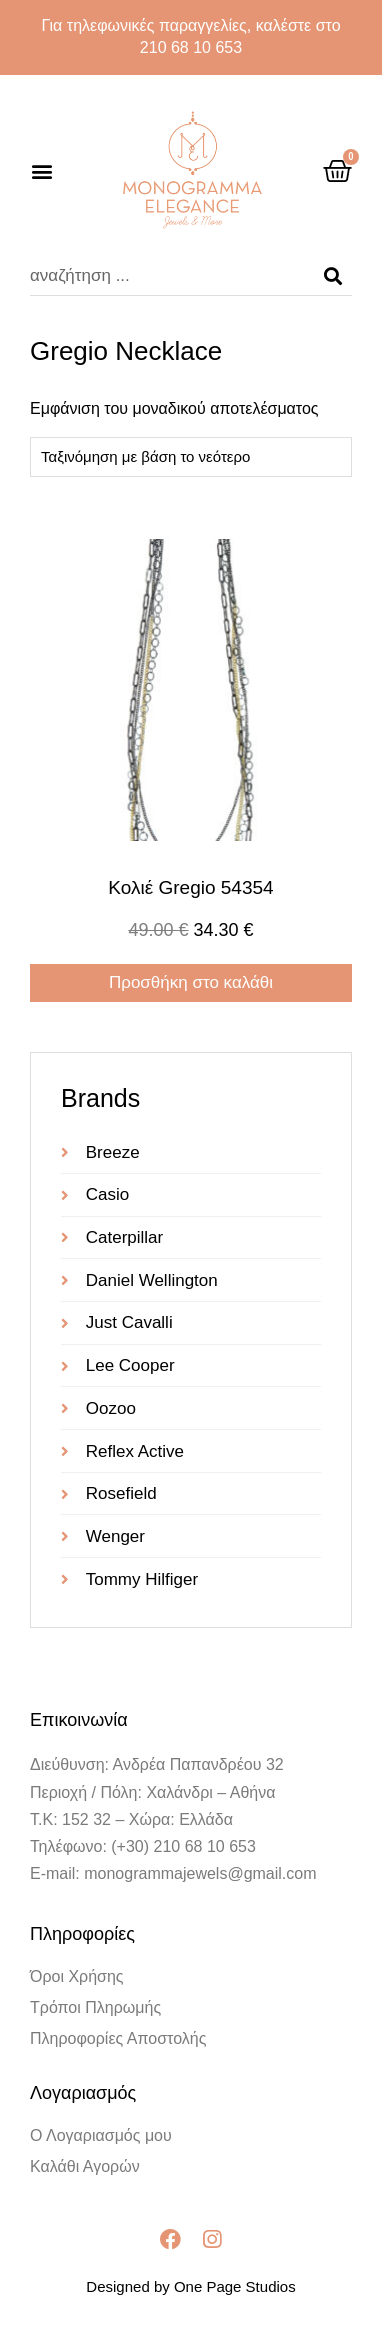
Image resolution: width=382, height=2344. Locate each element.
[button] (41, 170)
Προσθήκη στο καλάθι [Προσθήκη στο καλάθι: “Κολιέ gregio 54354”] (191, 982)
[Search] (333, 276)
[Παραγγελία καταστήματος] (191, 457)
